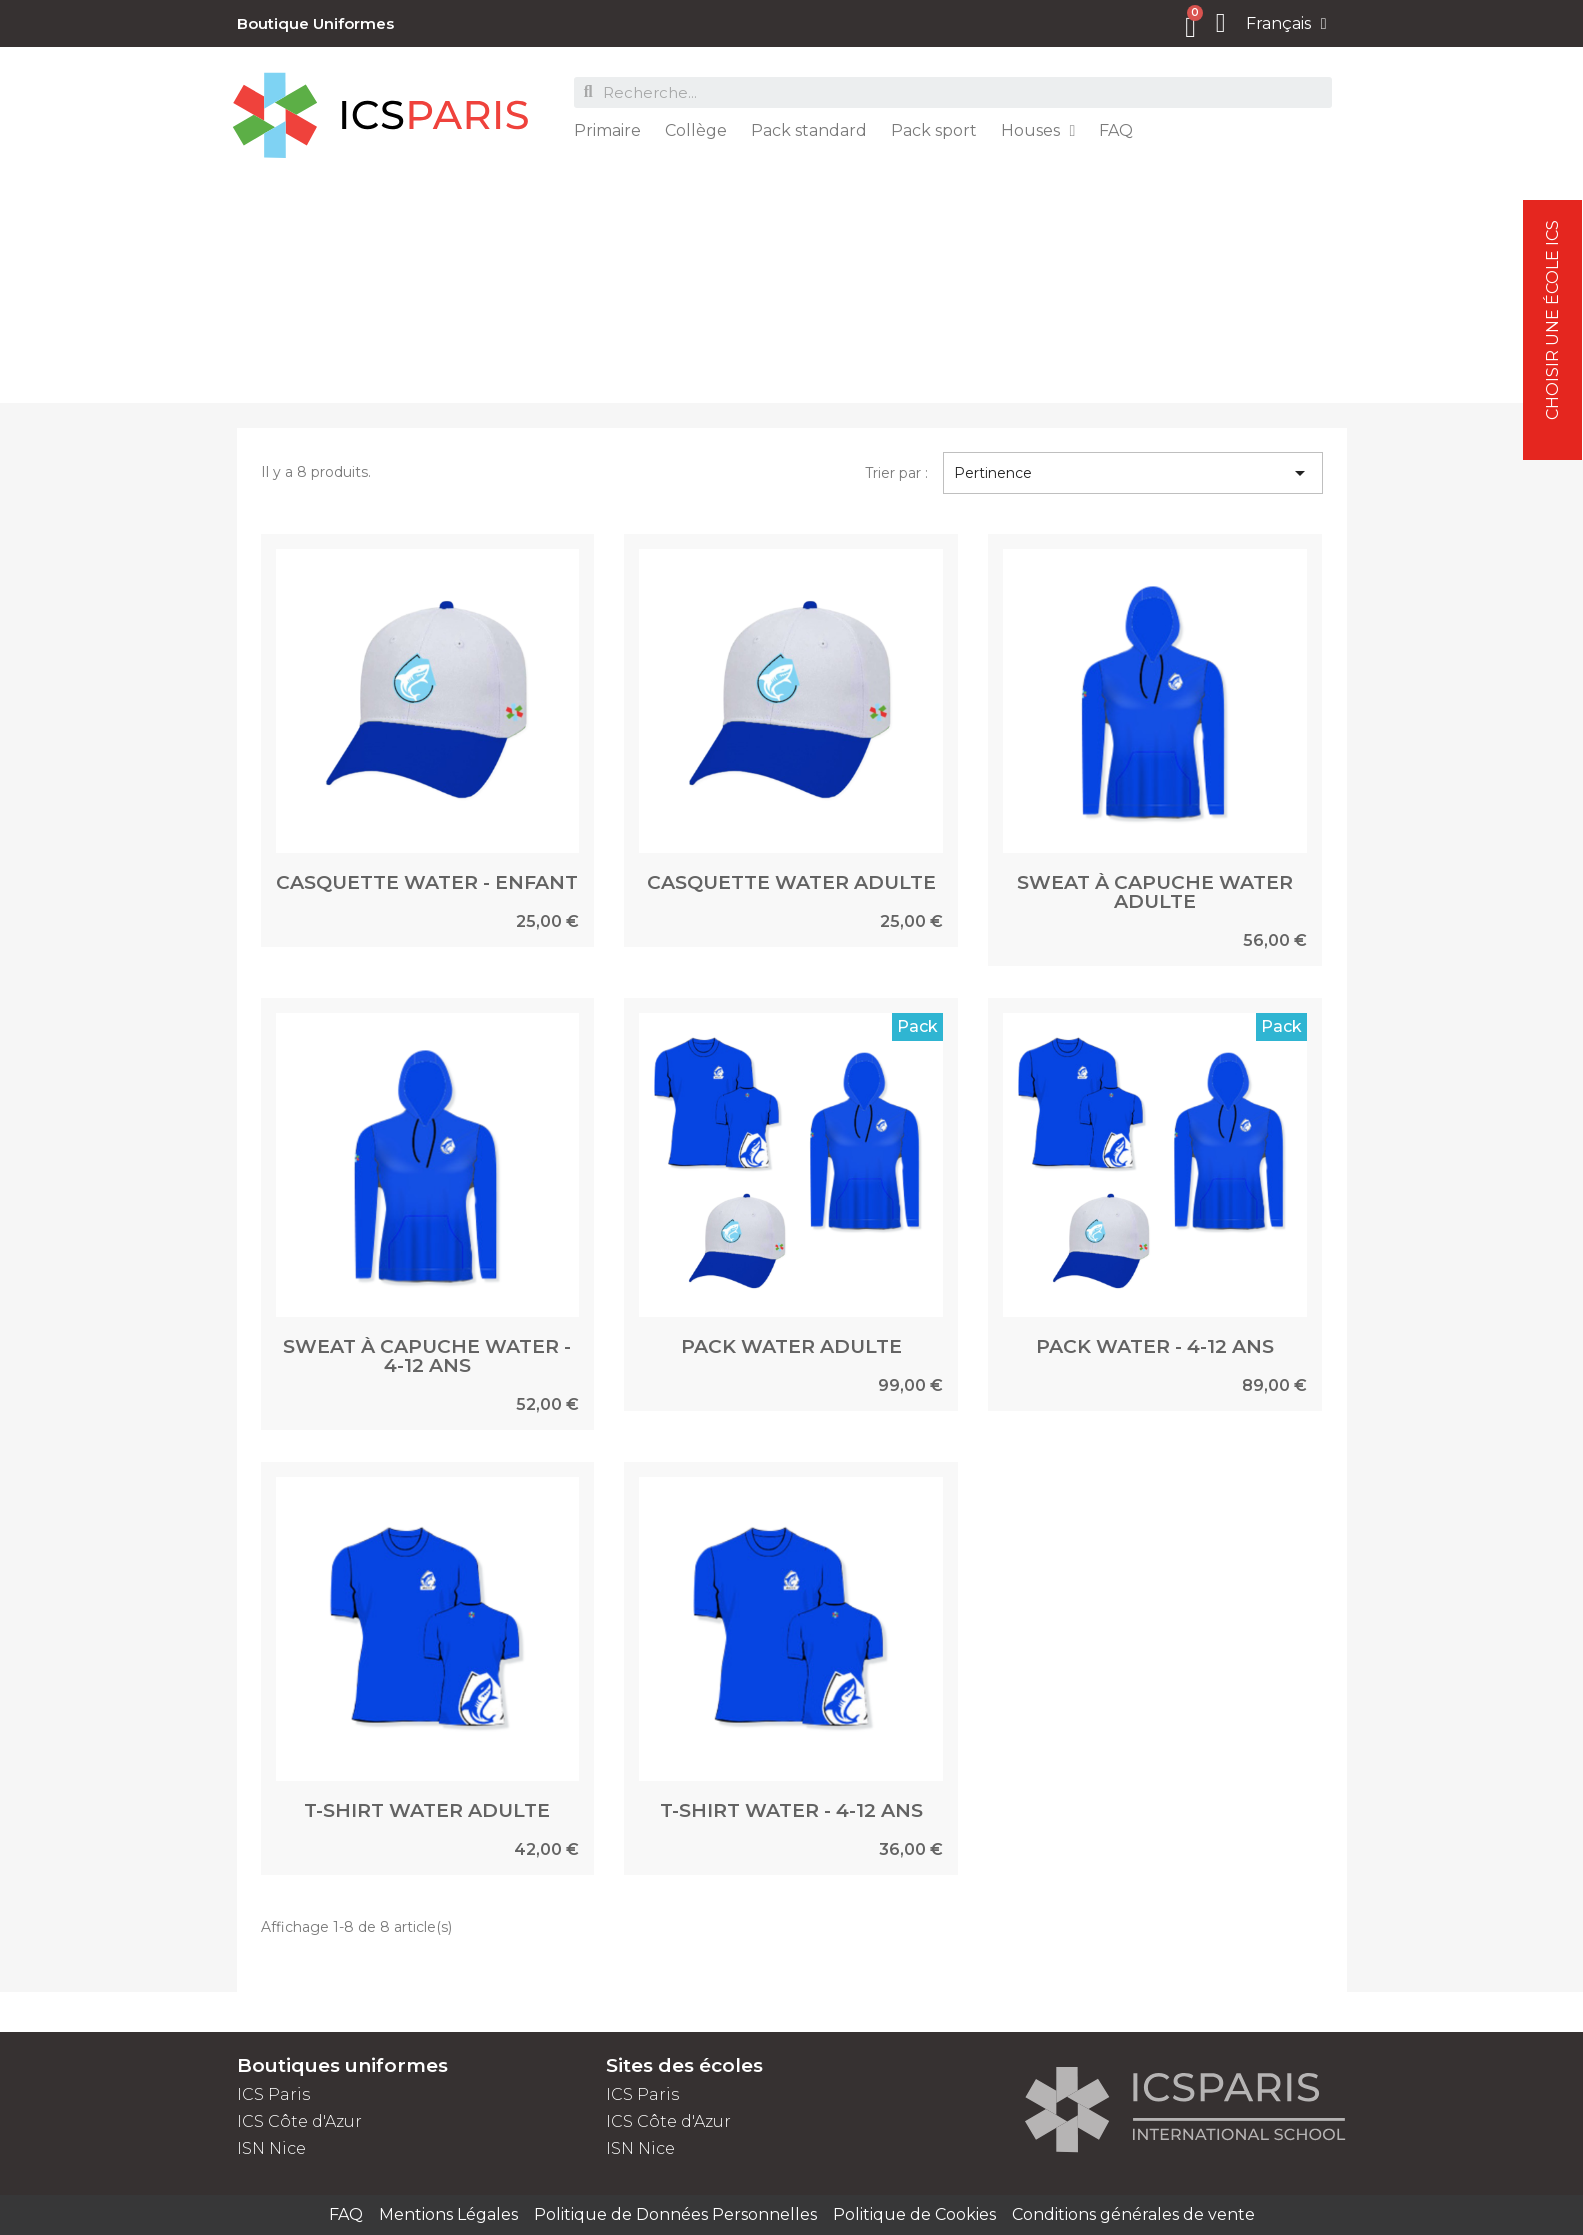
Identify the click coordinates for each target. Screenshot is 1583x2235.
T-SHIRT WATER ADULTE (427, 1810)
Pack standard (809, 130)
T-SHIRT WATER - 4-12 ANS (791, 1810)
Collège (696, 130)
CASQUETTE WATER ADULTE (791, 882)
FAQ (1116, 130)
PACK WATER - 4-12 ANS (1155, 1346)
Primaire (607, 130)
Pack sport (934, 130)
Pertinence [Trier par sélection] (1133, 473)
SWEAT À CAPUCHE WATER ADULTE (1155, 892)
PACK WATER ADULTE (791, 1346)
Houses (1038, 131)
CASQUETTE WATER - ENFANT (427, 882)
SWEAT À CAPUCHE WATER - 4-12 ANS (427, 1356)
